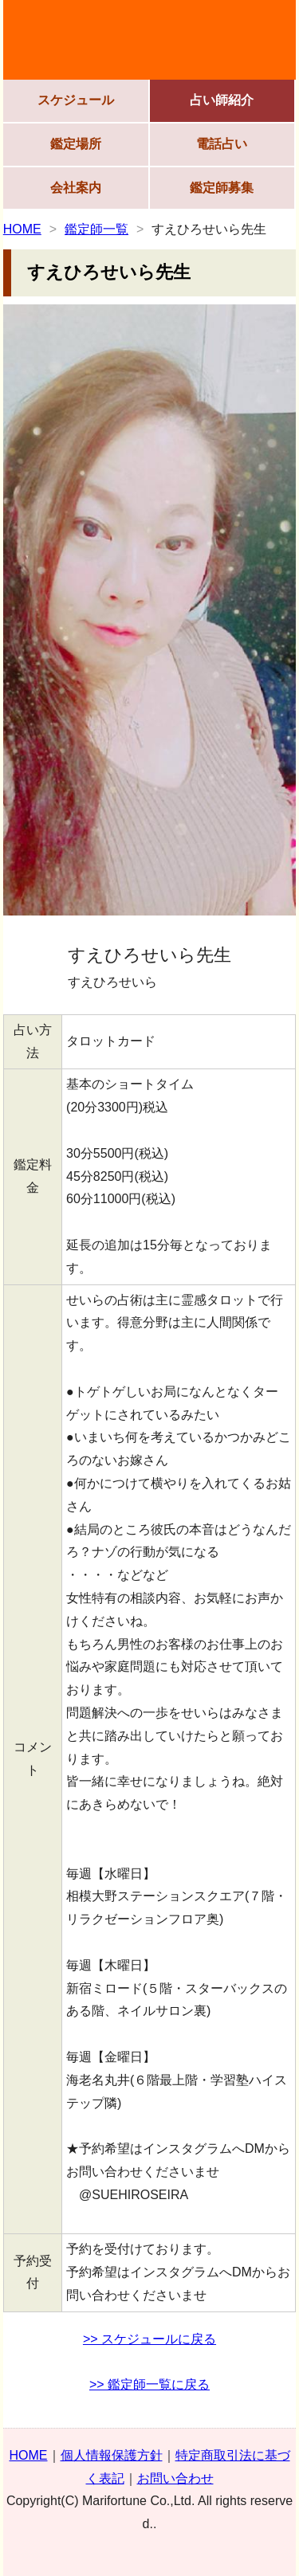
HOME (22, 229)
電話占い (221, 144)
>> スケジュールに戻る (149, 2339)
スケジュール (75, 100)
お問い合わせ (175, 2478)
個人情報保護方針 (112, 2455)
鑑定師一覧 (96, 229)
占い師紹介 (222, 100)
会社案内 (75, 187)
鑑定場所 (75, 144)
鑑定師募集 (222, 187)
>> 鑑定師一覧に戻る (149, 2384)
